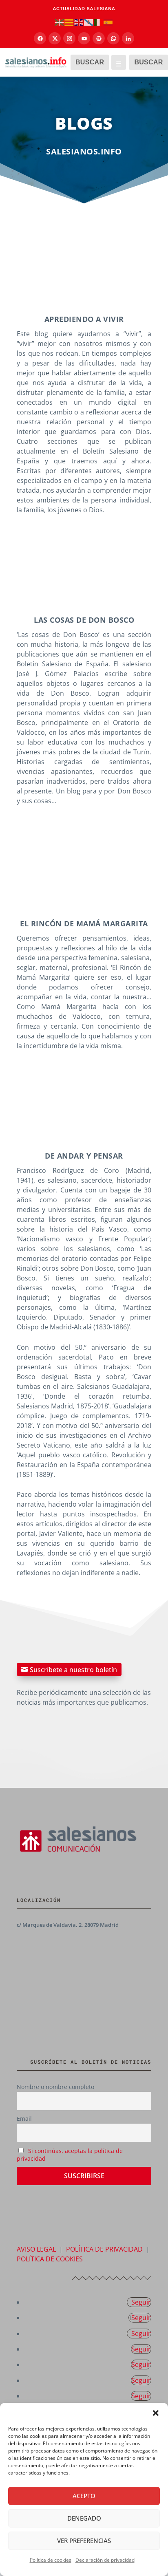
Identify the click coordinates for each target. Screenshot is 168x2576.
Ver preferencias (84, 2540)
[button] (156, 2413)
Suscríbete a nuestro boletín (73, 1669)
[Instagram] (69, 38)
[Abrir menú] (118, 62)
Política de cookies (50, 2559)
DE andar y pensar (84, 1156)
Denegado (84, 2518)
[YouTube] (84, 38)
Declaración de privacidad (105, 2559)
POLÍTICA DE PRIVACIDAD (104, 2249)
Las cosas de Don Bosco (84, 620)
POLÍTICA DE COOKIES (50, 2258)
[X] (55, 38)
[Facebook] (40, 38)
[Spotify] (99, 38)
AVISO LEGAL (36, 2249)
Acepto (84, 2496)
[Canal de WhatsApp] (113, 38)
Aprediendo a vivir (84, 319)
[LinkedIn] (128, 38)
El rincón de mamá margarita (84, 923)
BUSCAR (89, 62)
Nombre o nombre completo (55, 2087)
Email (24, 2118)
